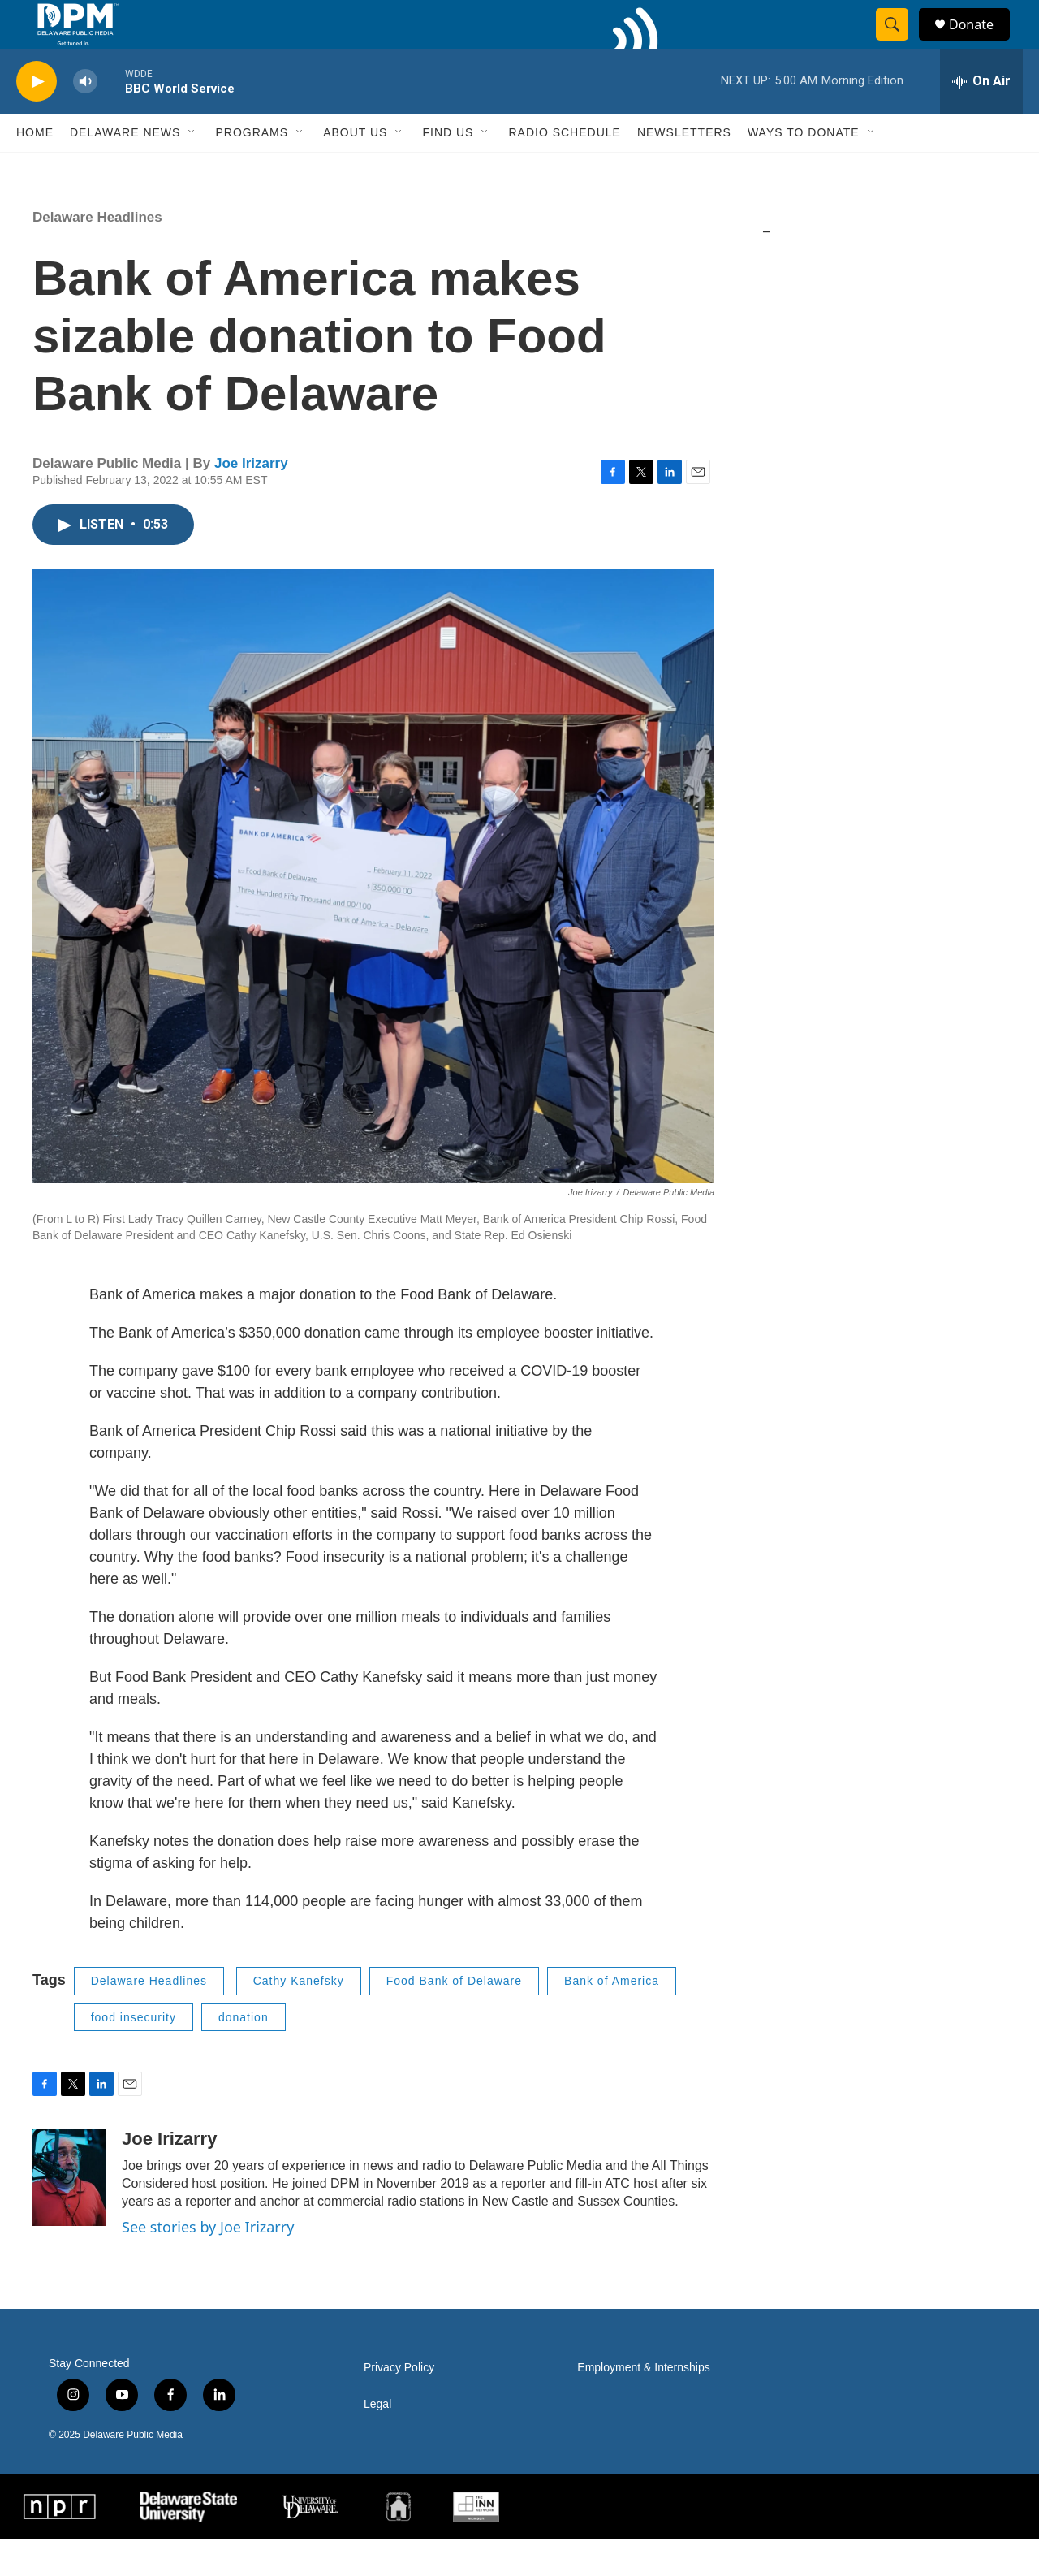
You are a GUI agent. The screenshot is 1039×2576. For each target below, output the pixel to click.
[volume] (85, 118)
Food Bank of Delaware (454, 2017)
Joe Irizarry (251, 500)
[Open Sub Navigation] (192, 168)
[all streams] (981, 117)
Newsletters (684, 168)
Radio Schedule (564, 168)
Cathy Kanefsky (298, 2017)
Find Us (447, 168)
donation (243, 2053)
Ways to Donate (804, 168)
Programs (251, 168)
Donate (981, 42)
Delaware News (125, 168)
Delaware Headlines (97, 253)
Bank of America (611, 2017)
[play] (37, 118)
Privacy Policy (399, 2404)
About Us (355, 168)
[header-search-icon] (899, 43)
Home (35, 168)
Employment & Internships (643, 2404)
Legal (377, 2441)
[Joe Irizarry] (69, 2214)
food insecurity (133, 2053)
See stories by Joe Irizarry (208, 2263)
